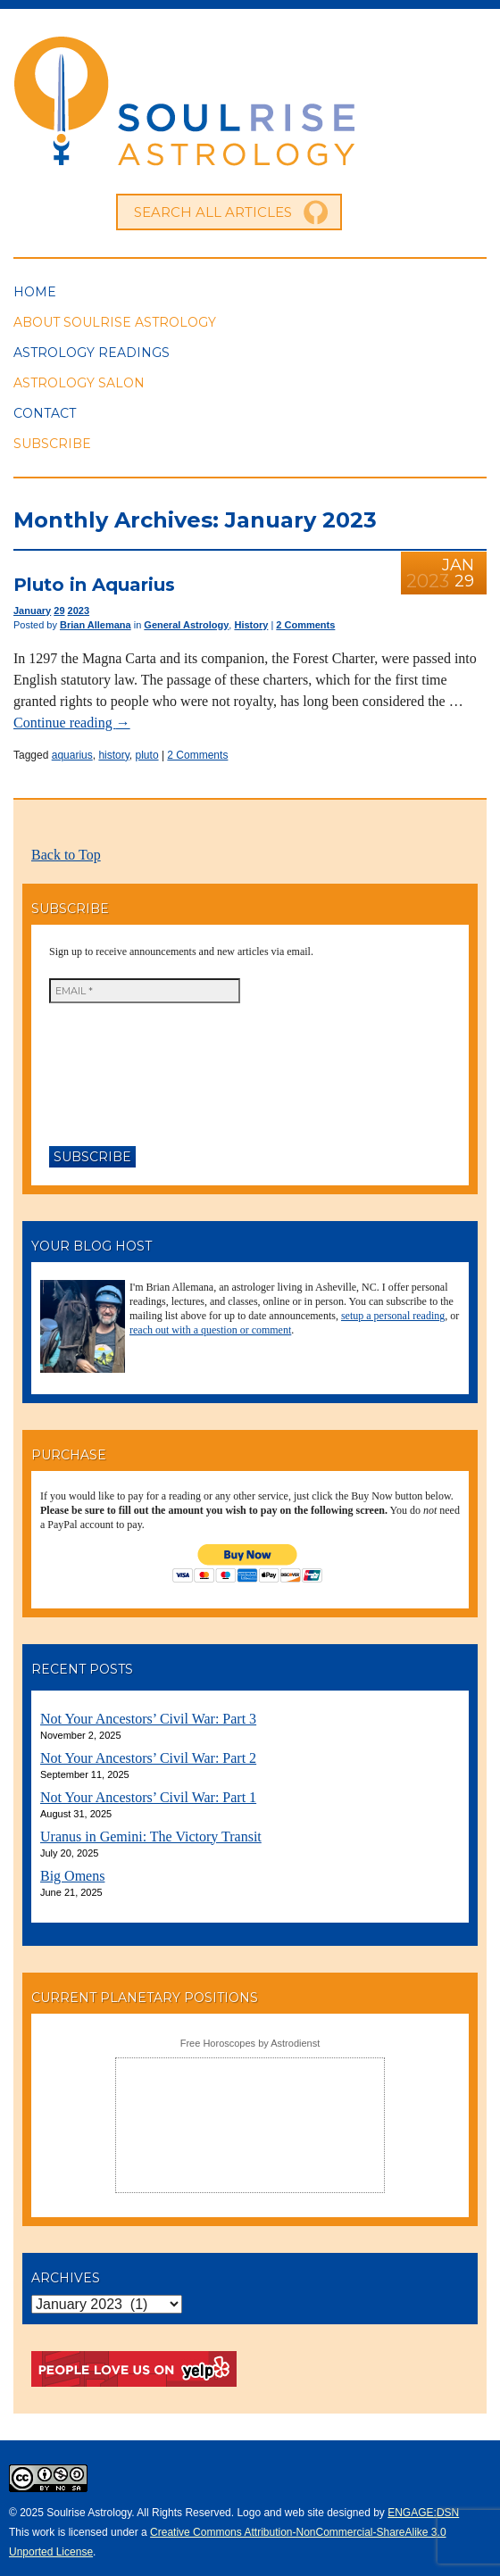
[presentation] (122, 1067)
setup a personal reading (393, 1315)
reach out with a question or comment (210, 1330)
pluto (147, 755)
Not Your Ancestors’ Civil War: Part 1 (148, 1797)
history (113, 755)
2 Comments (305, 624)
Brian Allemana (95, 624)
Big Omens (72, 1875)
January (32, 610)
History (251, 624)
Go (316, 212)
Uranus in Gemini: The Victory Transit (151, 1836)
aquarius (72, 755)
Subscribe (52, 444)
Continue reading (71, 722)
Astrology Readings (91, 353)
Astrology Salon (79, 383)
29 (59, 610)
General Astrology (186, 624)
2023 (78, 610)
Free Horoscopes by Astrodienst (250, 2043)
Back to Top (66, 854)
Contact (44, 413)
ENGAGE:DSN (423, 2512)
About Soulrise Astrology (114, 322)
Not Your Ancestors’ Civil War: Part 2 (148, 1758)
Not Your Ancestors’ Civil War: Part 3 (148, 1718)
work (43, 2532)
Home (34, 292)
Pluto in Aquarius (94, 584)
